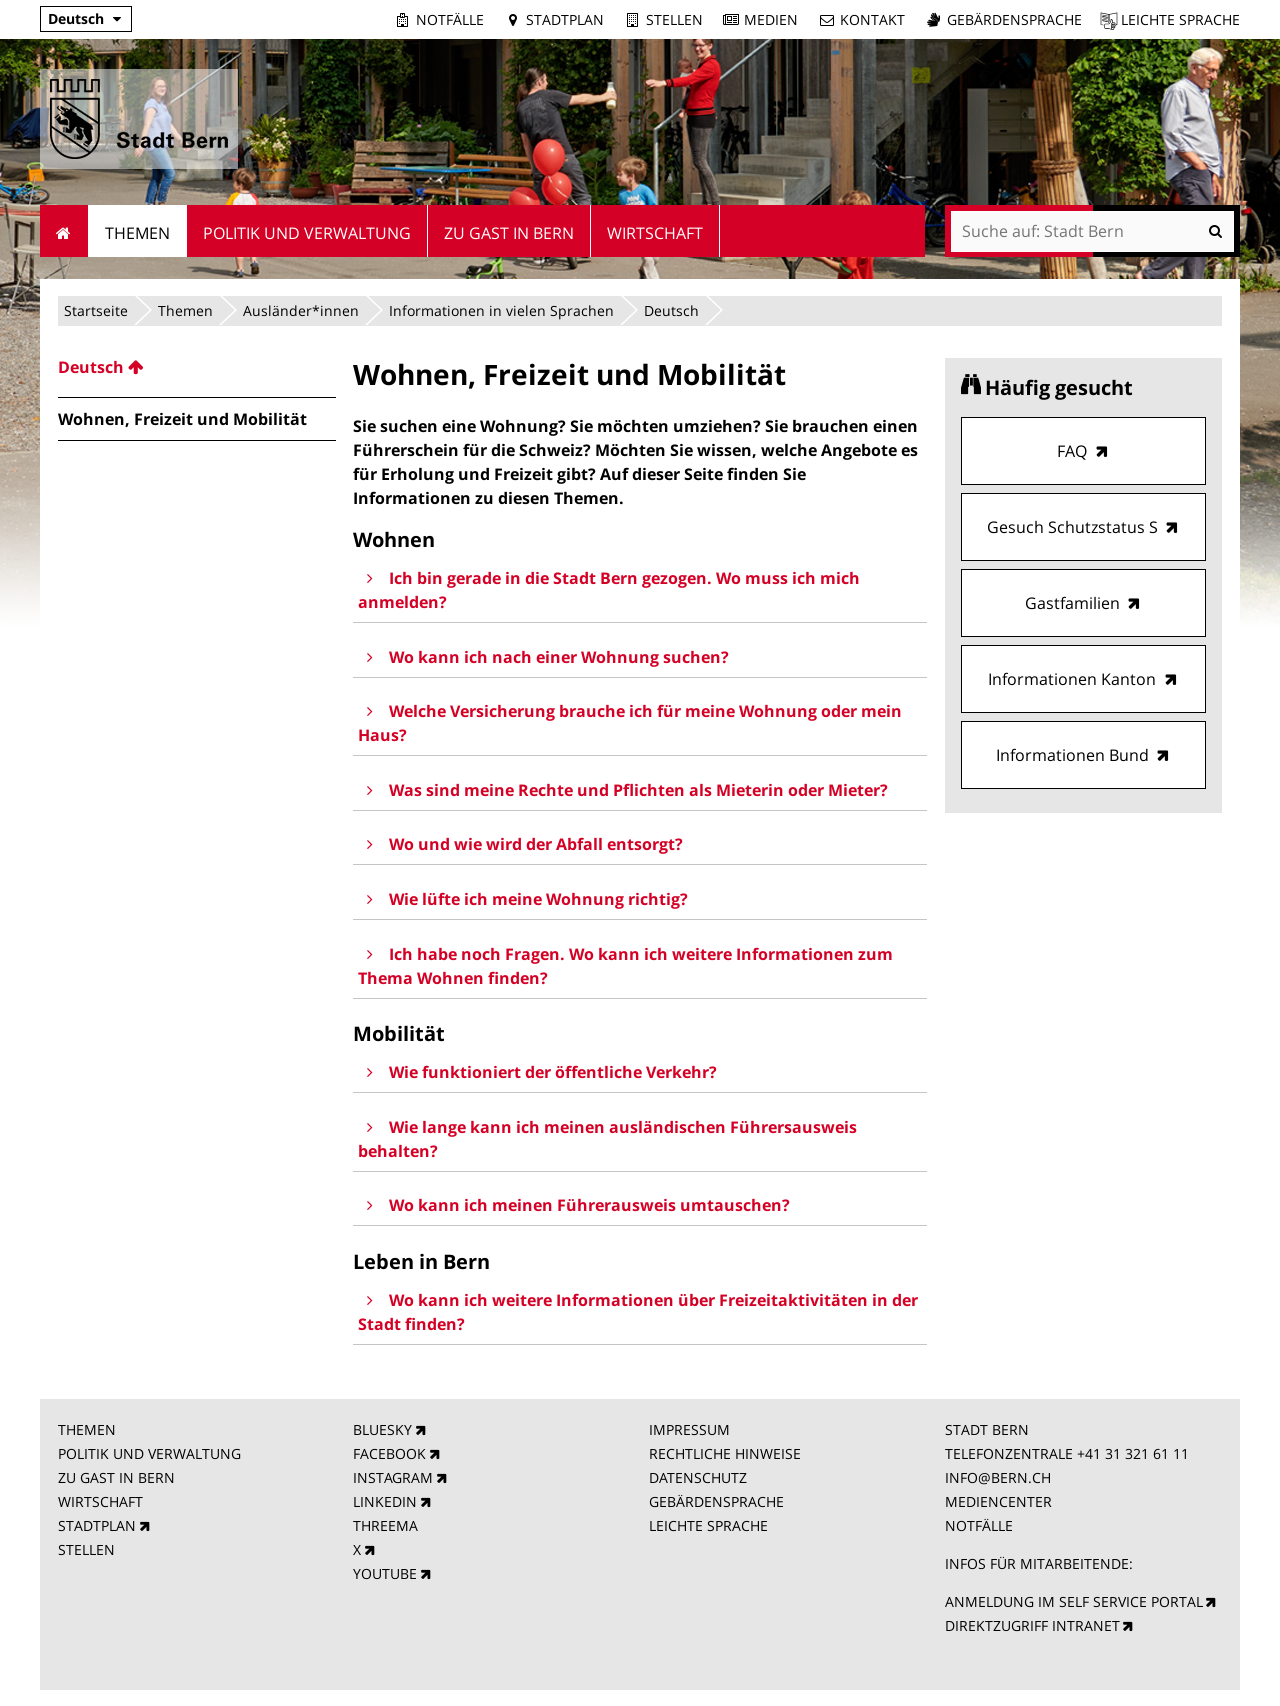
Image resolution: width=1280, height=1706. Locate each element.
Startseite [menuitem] (64, 231)
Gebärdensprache (1014, 19)
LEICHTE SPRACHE (708, 1525)
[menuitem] (197, 367)
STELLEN (86, 1549)
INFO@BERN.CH (998, 1477)
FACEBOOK (389, 1453)
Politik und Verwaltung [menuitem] (307, 233)
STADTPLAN (97, 1525)
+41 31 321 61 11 (1133, 1453)
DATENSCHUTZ (698, 1477)
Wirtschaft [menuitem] (655, 233)
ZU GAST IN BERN (116, 1477)
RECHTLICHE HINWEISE (725, 1453)
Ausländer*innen (301, 310)
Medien (771, 19)
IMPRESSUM (689, 1429)
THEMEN (87, 1429)
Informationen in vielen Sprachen (501, 310)
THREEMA (385, 1525)
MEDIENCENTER (998, 1501)
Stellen (674, 19)
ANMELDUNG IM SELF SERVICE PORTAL (1074, 1601)
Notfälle (450, 19)
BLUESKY (382, 1429)
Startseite (96, 310)
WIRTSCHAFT (100, 1501)
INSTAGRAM (393, 1477)
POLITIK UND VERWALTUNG (149, 1453)
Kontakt (872, 19)
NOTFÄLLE (979, 1525)
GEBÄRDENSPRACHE (716, 1501)
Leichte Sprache (1180, 19)
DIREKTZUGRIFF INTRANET (1032, 1625)
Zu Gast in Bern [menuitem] (509, 233)
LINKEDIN (385, 1501)
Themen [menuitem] (137, 233)
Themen (185, 310)
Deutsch (76, 18)
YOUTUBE (385, 1573)
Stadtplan (565, 19)
